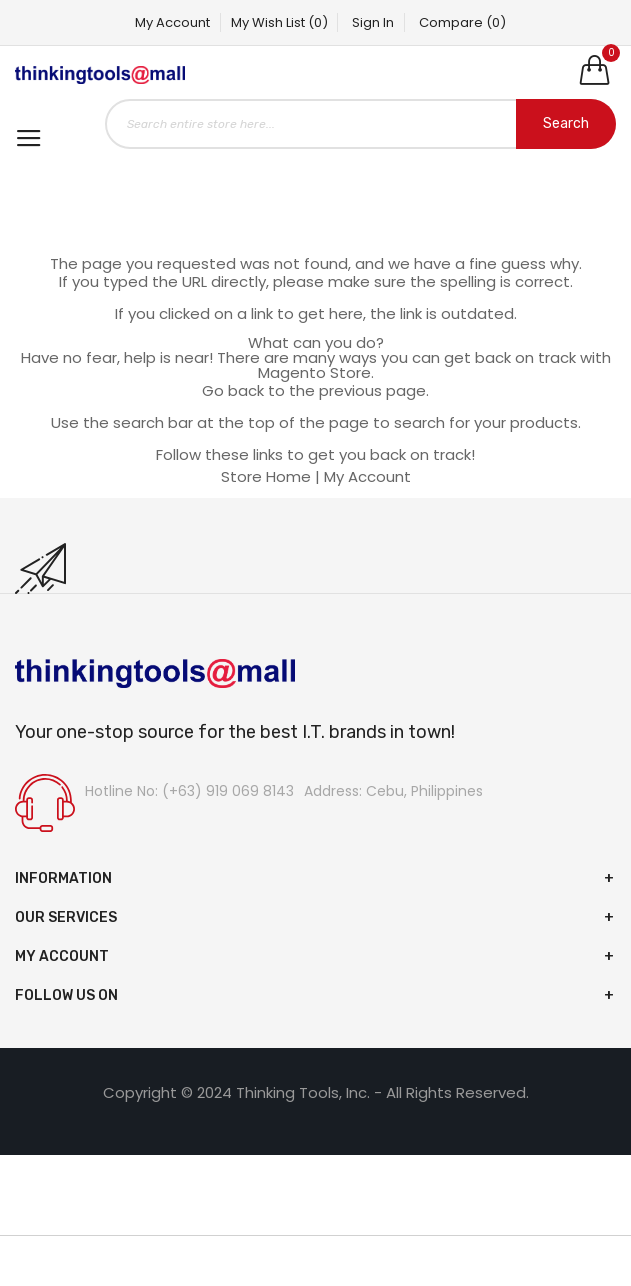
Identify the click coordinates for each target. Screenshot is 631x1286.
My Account (172, 22)
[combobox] (360, 124)
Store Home (266, 476)
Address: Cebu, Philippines (393, 791)
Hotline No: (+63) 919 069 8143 (189, 791)
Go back (233, 390)
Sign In (374, 22)
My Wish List (279, 22)
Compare (463, 22)
